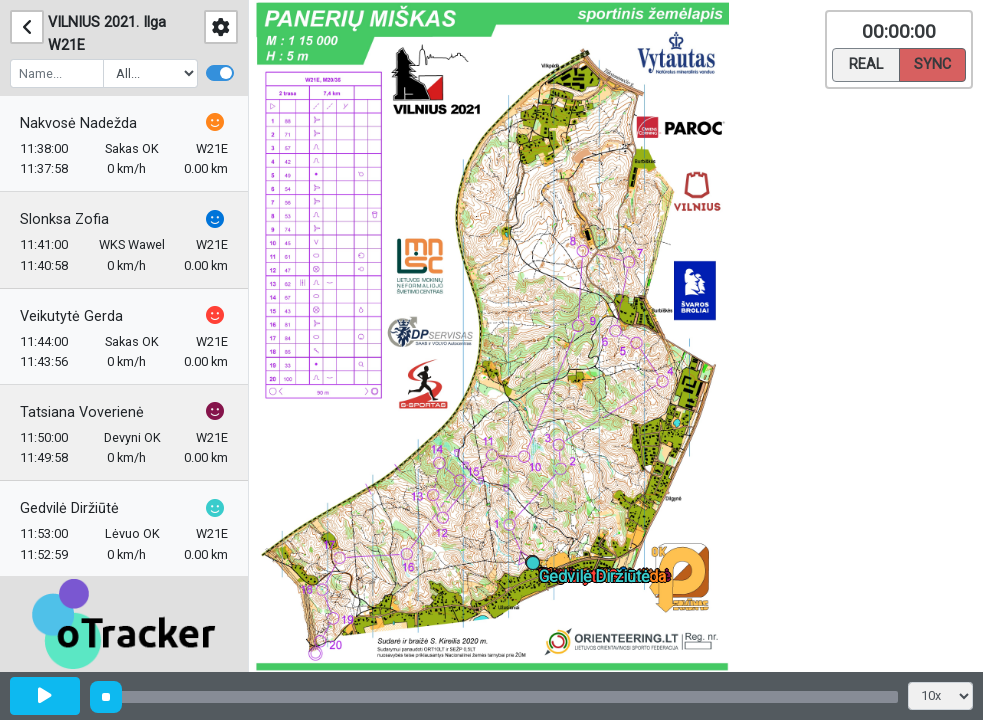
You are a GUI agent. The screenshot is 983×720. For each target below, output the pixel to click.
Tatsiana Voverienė (82, 412)
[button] (536, 566)
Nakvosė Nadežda (78, 123)
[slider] (106, 697)
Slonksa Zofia (64, 219)
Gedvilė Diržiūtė (69, 508)
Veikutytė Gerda (71, 316)
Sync (932, 63)
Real (866, 63)
